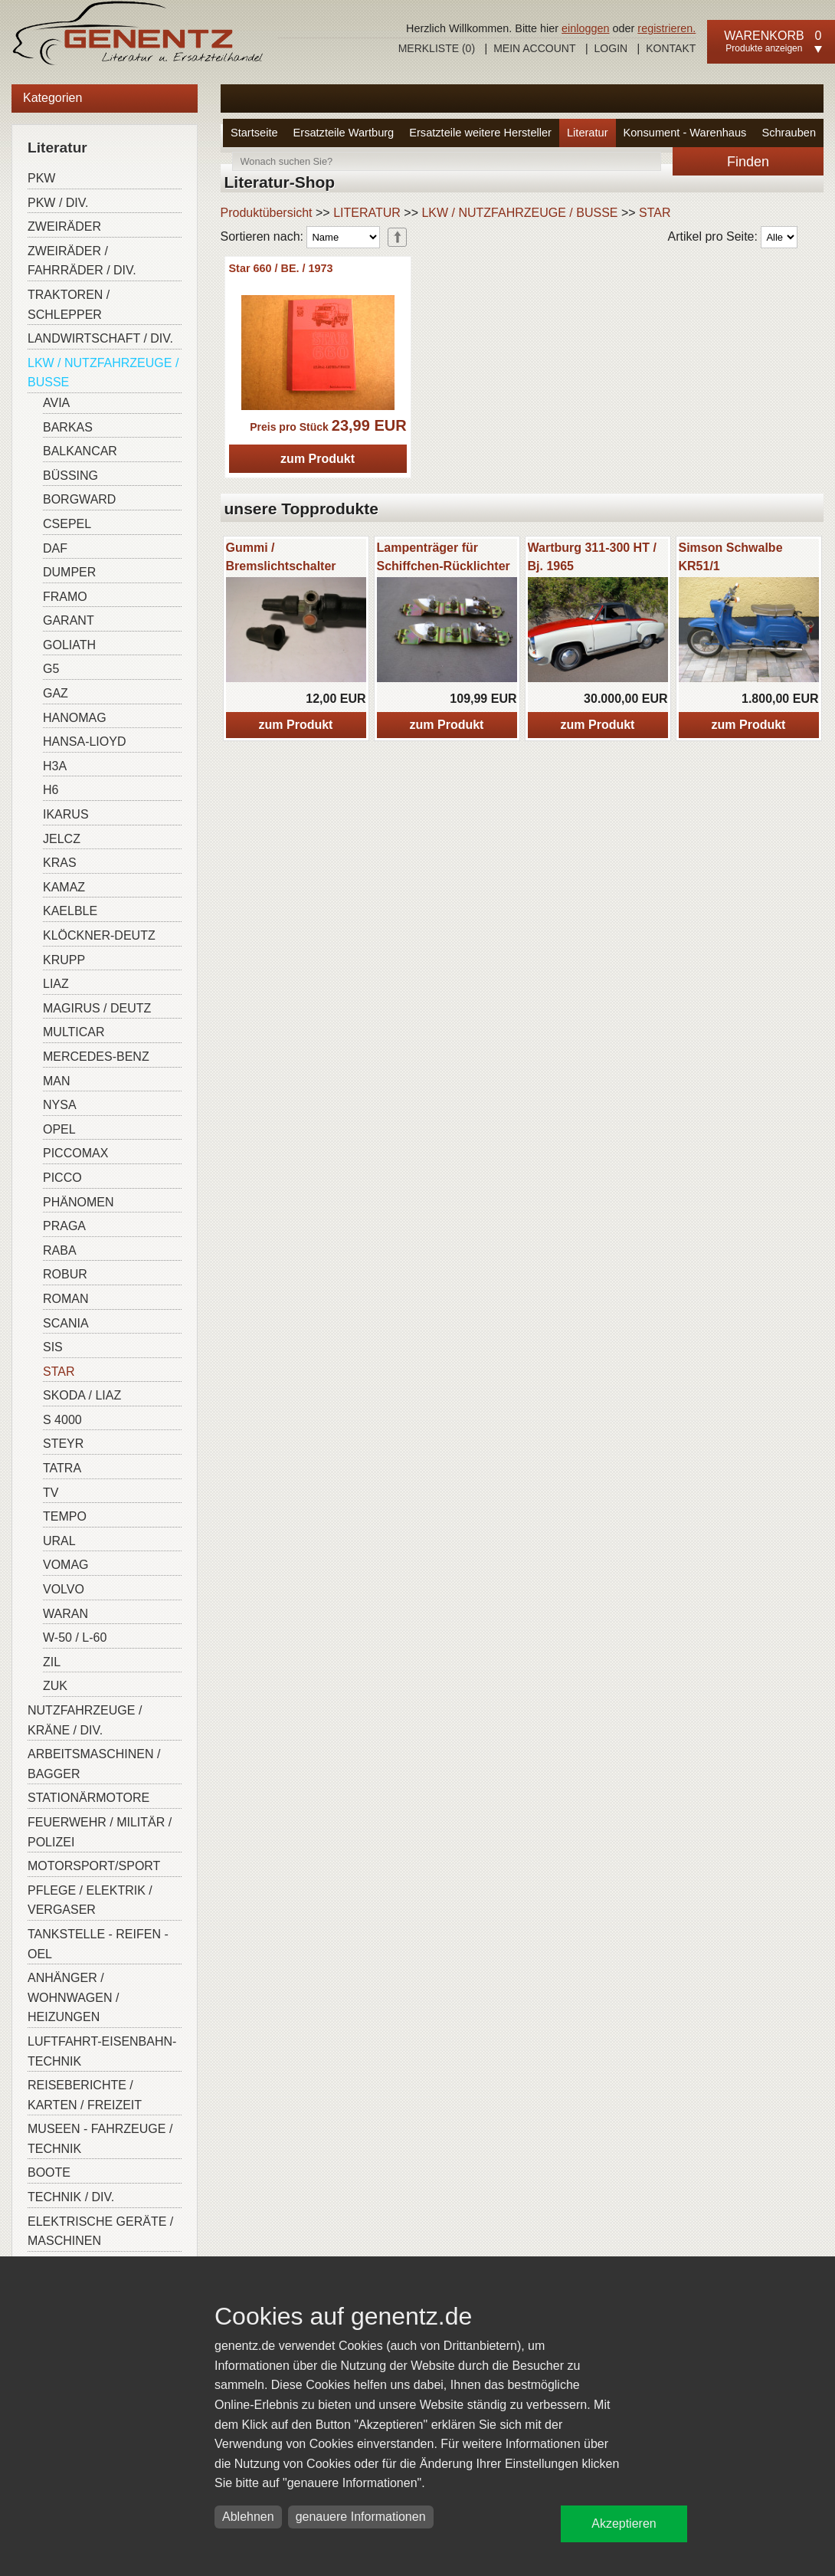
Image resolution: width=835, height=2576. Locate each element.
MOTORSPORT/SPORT (94, 1865)
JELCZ (61, 838)
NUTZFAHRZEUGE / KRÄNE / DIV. (85, 1720)
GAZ (55, 693)
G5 (51, 668)
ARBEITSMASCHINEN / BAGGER (94, 1763)
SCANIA (66, 1323)
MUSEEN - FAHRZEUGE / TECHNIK (100, 2138)
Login (611, 48)
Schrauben (788, 132)
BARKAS (68, 427)
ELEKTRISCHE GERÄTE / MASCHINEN (100, 2231)
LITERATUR (367, 212)
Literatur (587, 132)
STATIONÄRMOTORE (88, 1797)
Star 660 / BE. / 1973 (281, 268)
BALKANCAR (80, 451)
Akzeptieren (624, 2523)
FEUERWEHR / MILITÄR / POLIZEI (100, 1832)
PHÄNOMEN (78, 1202)
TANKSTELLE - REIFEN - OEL (98, 1944)
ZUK (55, 1685)
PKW (41, 178)
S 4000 (62, 1419)
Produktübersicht (267, 212)
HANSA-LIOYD (84, 741)
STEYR (63, 1443)
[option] (296, 638)
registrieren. (666, 28)
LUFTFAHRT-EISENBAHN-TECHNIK (102, 2051)
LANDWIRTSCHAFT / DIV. (100, 338)
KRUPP (64, 959)
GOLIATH (69, 644)
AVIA (56, 402)
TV (50, 1492)
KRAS (60, 862)
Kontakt (671, 48)
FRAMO (65, 596)
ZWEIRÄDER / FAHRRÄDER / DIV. (82, 260)
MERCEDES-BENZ (96, 1056)
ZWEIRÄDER (64, 226)
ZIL (52, 1662)
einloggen (585, 28)
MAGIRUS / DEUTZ (97, 1008)
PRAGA (64, 1225)
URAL (59, 1540)
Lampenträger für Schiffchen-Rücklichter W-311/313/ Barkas (443, 566)
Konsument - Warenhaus (685, 132)
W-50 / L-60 (74, 1637)
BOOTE (49, 2172)
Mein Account (534, 48)
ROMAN (66, 1298)
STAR (58, 1371)
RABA (60, 1250)
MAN (56, 1081)
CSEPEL (67, 523)
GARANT (68, 620)
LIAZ (56, 983)
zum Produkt (317, 458)
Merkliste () (436, 48)
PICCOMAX (75, 1153)
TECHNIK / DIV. (71, 2197)
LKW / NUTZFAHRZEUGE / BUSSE (103, 372)
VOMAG (66, 1564)
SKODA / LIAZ (82, 1395)
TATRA (62, 1468)
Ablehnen (248, 2516)
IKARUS (66, 814)
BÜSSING (70, 475)
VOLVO (63, 1589)
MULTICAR (74, 1032)
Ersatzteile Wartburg (344, 132)
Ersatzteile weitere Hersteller (480, 132)
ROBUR (65, 1274)
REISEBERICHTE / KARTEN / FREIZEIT (85, 2095)
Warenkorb (764, 35)
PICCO (62, 1177)
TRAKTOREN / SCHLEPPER (69, 304)
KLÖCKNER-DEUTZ (99, 935)
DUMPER (69, 572)
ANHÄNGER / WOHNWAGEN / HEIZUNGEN (73, 1997)
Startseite (254, 132)
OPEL (59, 1129)
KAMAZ (64, 887)
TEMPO (65, 1516)
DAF (55, 548)
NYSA (60, 1104)
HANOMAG (74, 717)
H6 (50, 789)
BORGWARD (79, 499)
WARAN (65, 1613)
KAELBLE (70, 910)
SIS (53, 1347)
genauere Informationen (361, 2516)
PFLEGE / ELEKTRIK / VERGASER (90, 1900)
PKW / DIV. (58, 202)
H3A (55, 766)
